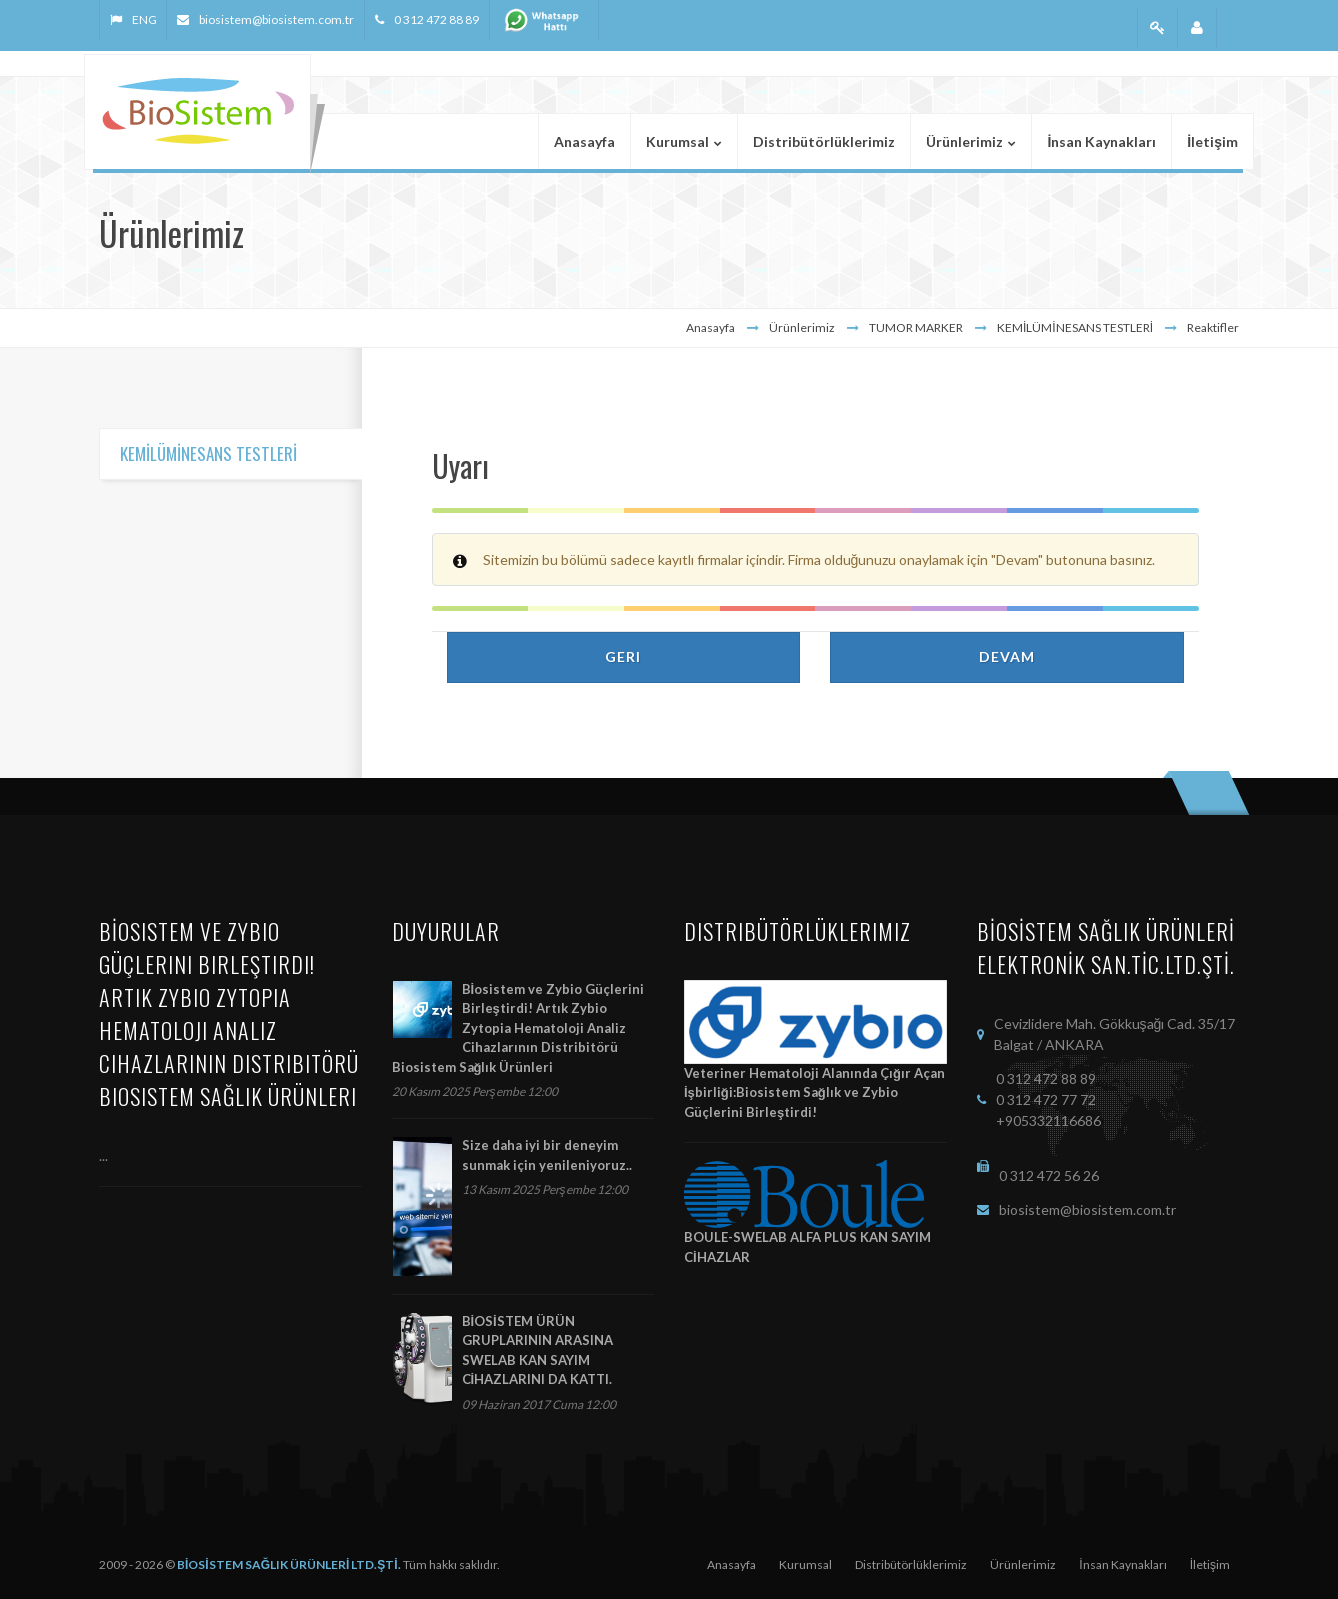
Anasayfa (710, 327)
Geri (623, 656)
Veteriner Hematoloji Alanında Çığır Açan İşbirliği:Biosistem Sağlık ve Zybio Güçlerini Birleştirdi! (814, 1092)
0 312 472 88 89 (436, 19)
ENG (144, 19)
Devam (1007, 656)
